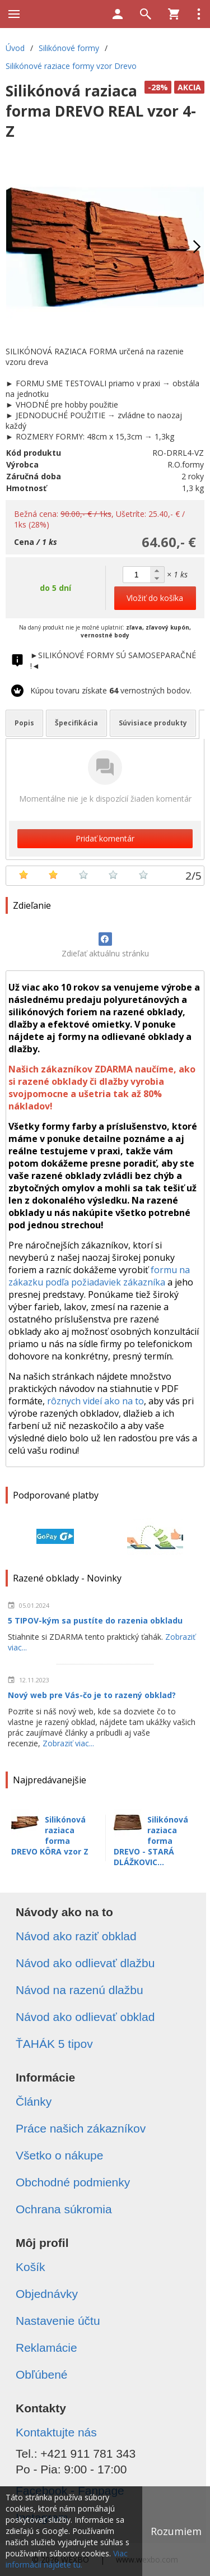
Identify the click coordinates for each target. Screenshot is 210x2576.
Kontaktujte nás (56, 2432)
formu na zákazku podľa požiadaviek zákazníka (99, 1276)
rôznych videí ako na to (95, 1401)
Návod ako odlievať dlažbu (85, 1963)
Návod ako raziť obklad (76, 1936)
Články (34, 2101)
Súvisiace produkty (153, 723)
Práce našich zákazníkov (81, 2128)
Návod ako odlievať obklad (85, 2016)
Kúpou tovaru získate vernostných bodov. (111, 690)
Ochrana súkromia (64, 2209)
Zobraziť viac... (68, 1743)
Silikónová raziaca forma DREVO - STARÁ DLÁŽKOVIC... (151, 1840)
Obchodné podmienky (73, 2182)
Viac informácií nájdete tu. (67, 2559)
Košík (30, 2266)
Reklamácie (46, 2347)
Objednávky (47, 2293)
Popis (24, 723)
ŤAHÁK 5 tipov (54, 2043)
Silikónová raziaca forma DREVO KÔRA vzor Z (49, 1835)
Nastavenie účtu (58, 2320)
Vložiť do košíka (155, 598)
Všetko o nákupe (59, 2155)
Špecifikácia (76, 723)
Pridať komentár (105, 838)
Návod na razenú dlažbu (79, 1989)
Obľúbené (42, 2374)
